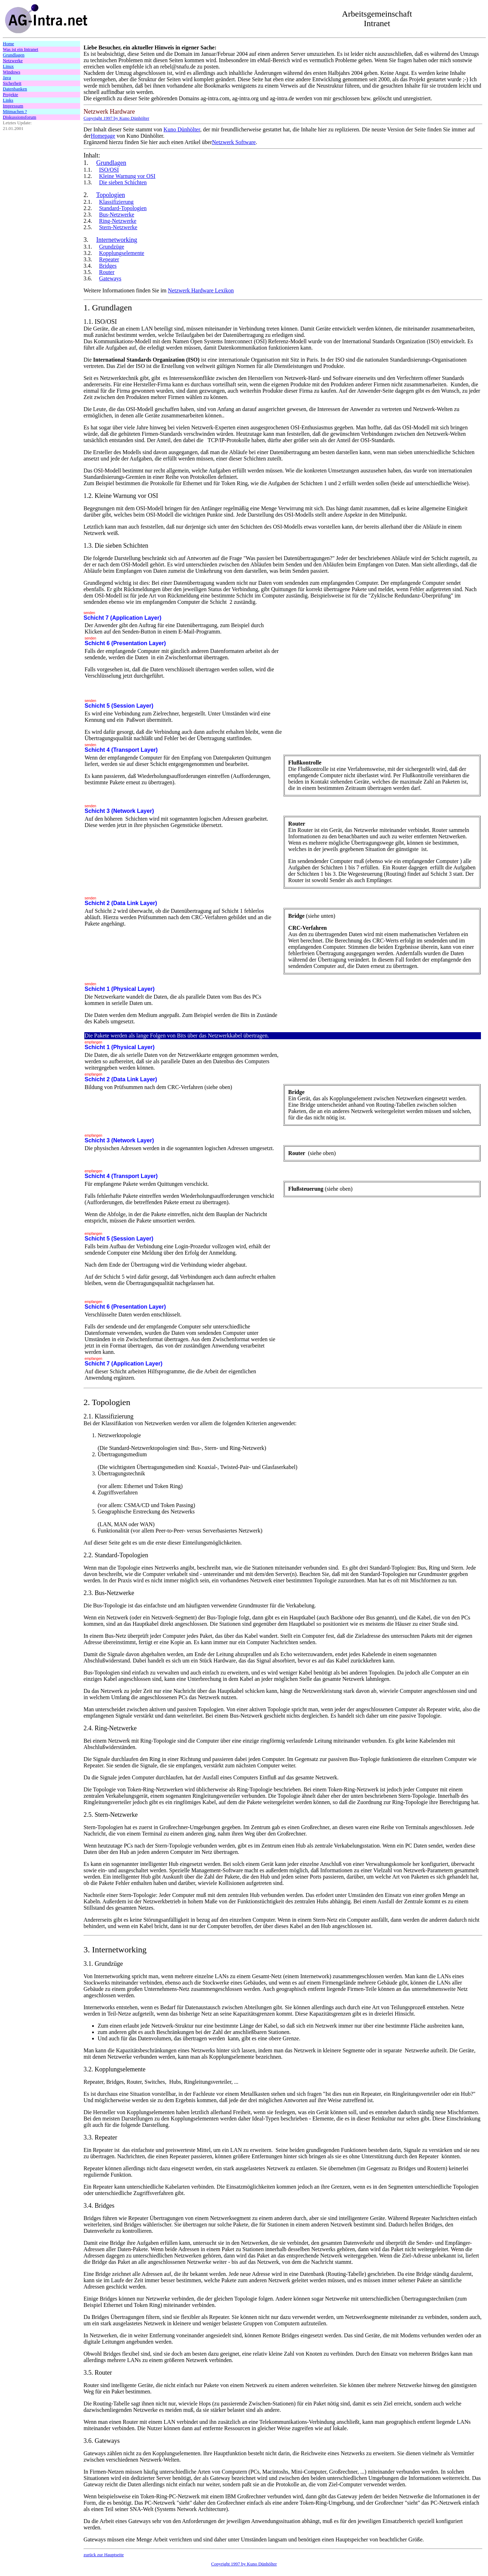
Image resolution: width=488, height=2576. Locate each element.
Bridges (108, 266)
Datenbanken (15, 88)
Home (8, 43)
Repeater (109, 259)
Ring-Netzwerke (118, 221)
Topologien (110, 194)
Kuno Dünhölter (181, 129)
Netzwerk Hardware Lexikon (201, 290)
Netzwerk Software (234, 142)
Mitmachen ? (15, 111)
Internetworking (116, 239)
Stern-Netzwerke (118, 227)
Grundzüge (111, 247)
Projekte (10, 94)
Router (107, 272)
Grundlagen (13, 55)
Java (7, 77)
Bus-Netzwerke (116, 215)
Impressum (13, 105)
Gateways (110, 278)
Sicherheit (12, 83)
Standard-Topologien (123, 208)
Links (8, 100)
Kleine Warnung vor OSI (127, 176)
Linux (8, 66)
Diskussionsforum (19, 117)
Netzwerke (13, 60)
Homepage (103, 136)
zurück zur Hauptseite (104, 2554)
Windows (11, 72)
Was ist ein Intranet (20, 49)
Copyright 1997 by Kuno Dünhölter (244, 2563)
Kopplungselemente (121, 253)
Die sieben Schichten (123, 182)
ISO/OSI (109, 170)
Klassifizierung (116, 202)
